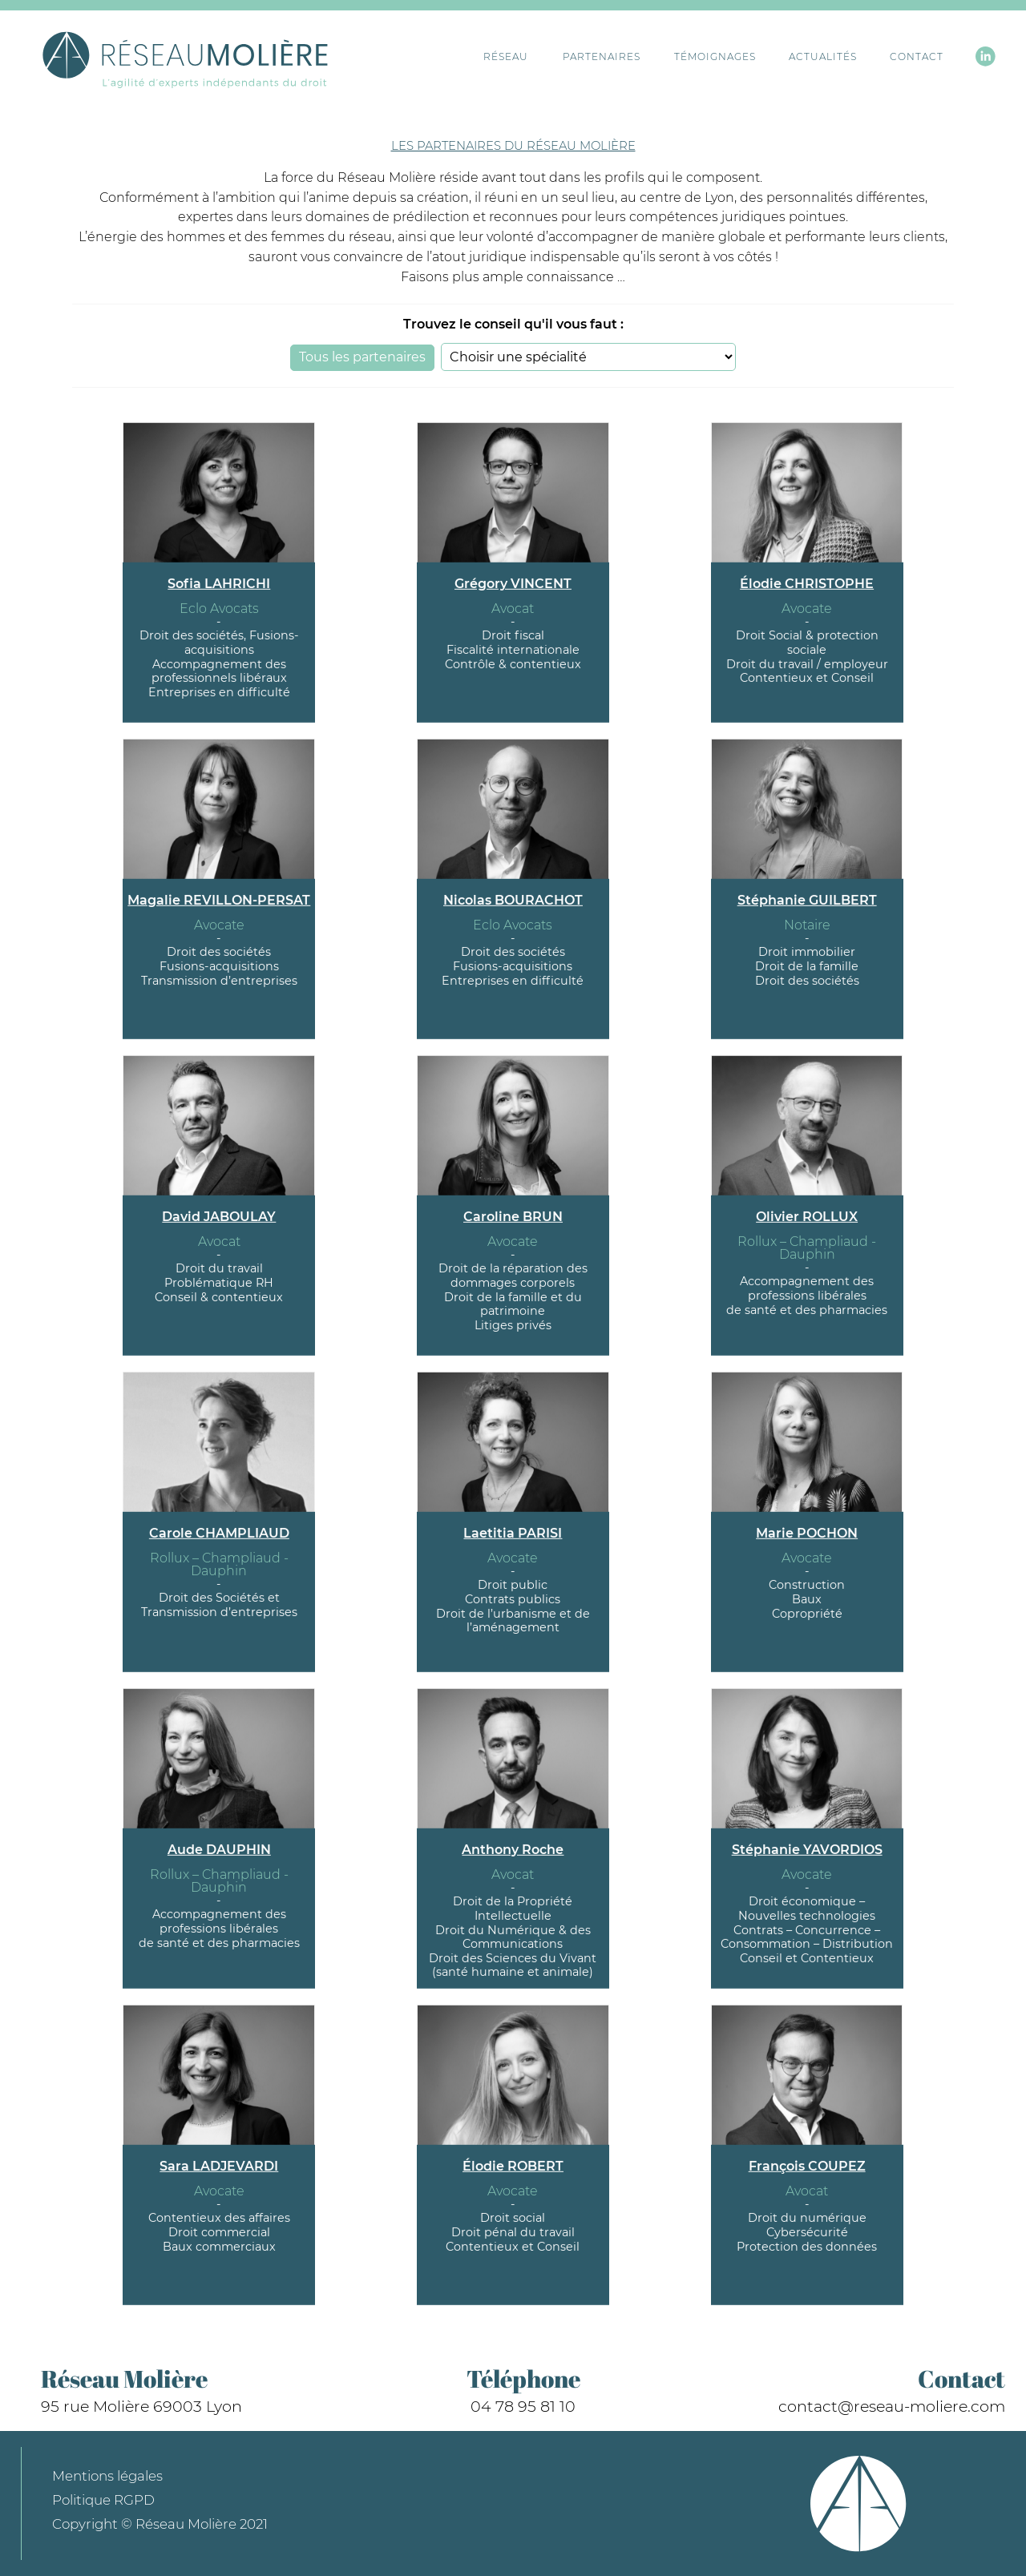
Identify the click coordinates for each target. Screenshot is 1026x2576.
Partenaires (574, 57)
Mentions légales (107, 2476)
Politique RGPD (103, 2500)
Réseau (490, 57)
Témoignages (686, 57)
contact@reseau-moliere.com (891, 2406)
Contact (898, 57)
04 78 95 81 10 (523, 2406)
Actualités (799, 57)
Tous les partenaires (362, 357)
